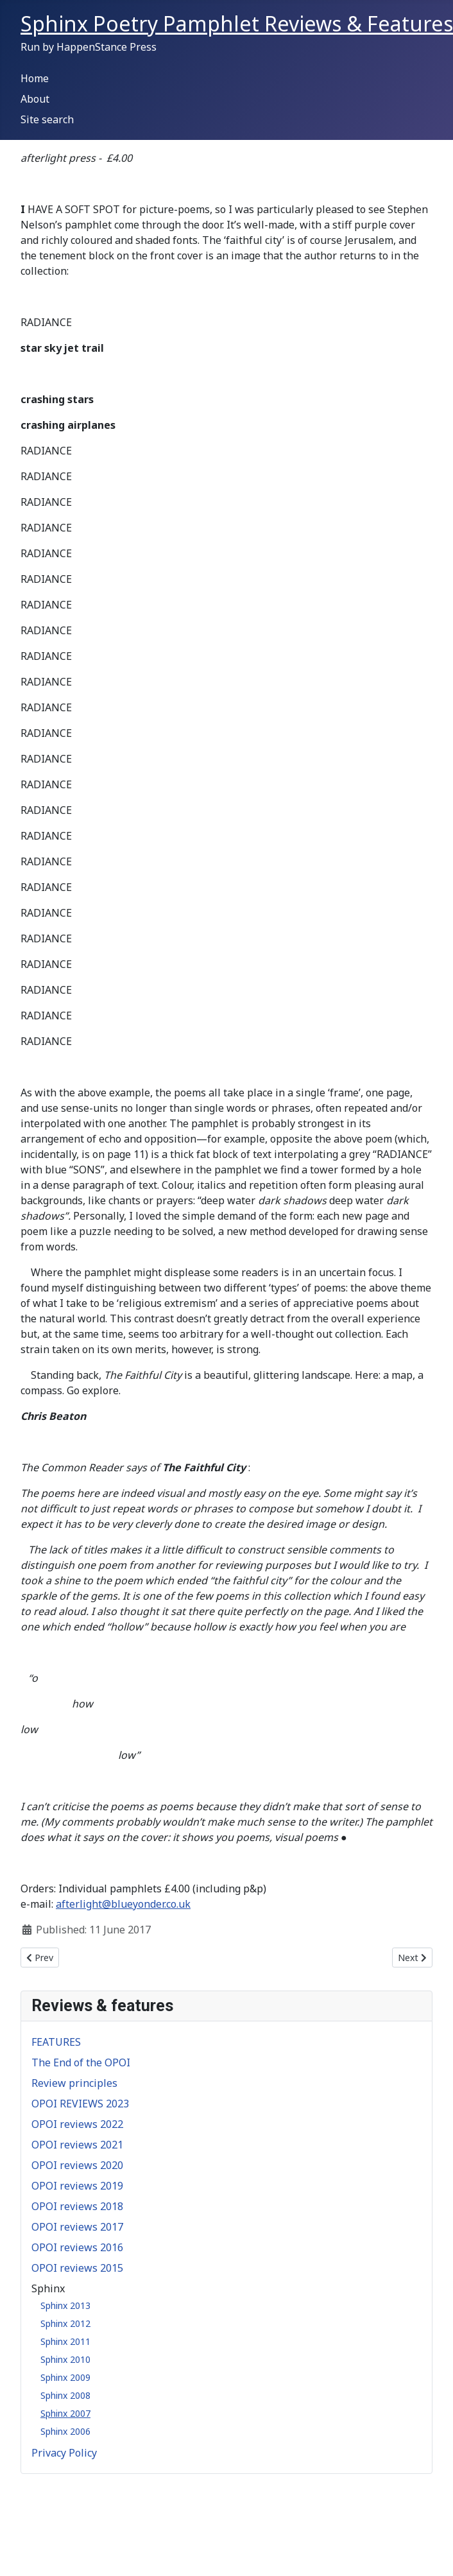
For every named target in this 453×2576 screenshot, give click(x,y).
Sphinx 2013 (65, 2305)
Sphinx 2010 (65, 2359)
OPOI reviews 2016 (77, 2247)
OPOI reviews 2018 (77, 2206)
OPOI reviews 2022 (77, 2124)
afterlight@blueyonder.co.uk (123, 1904)
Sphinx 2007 (65, 2413)
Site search (47, 119)
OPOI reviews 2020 (77, 2165)
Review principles (74, 2083)
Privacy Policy (64, 2453)
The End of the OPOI (80, 2062)
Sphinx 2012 (65, 2323)
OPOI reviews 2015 (77, 2268)
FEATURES (56, 2042)
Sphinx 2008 (65, 2395)
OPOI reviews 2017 (77, 2227)
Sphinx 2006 (65, 2431)
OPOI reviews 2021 (77, 2145)
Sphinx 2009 (65, 2377)
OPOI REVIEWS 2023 (80, 2103)
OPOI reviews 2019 (77, 2186)
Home (35, 78)
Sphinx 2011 (65, 2341)
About (35, 99)
